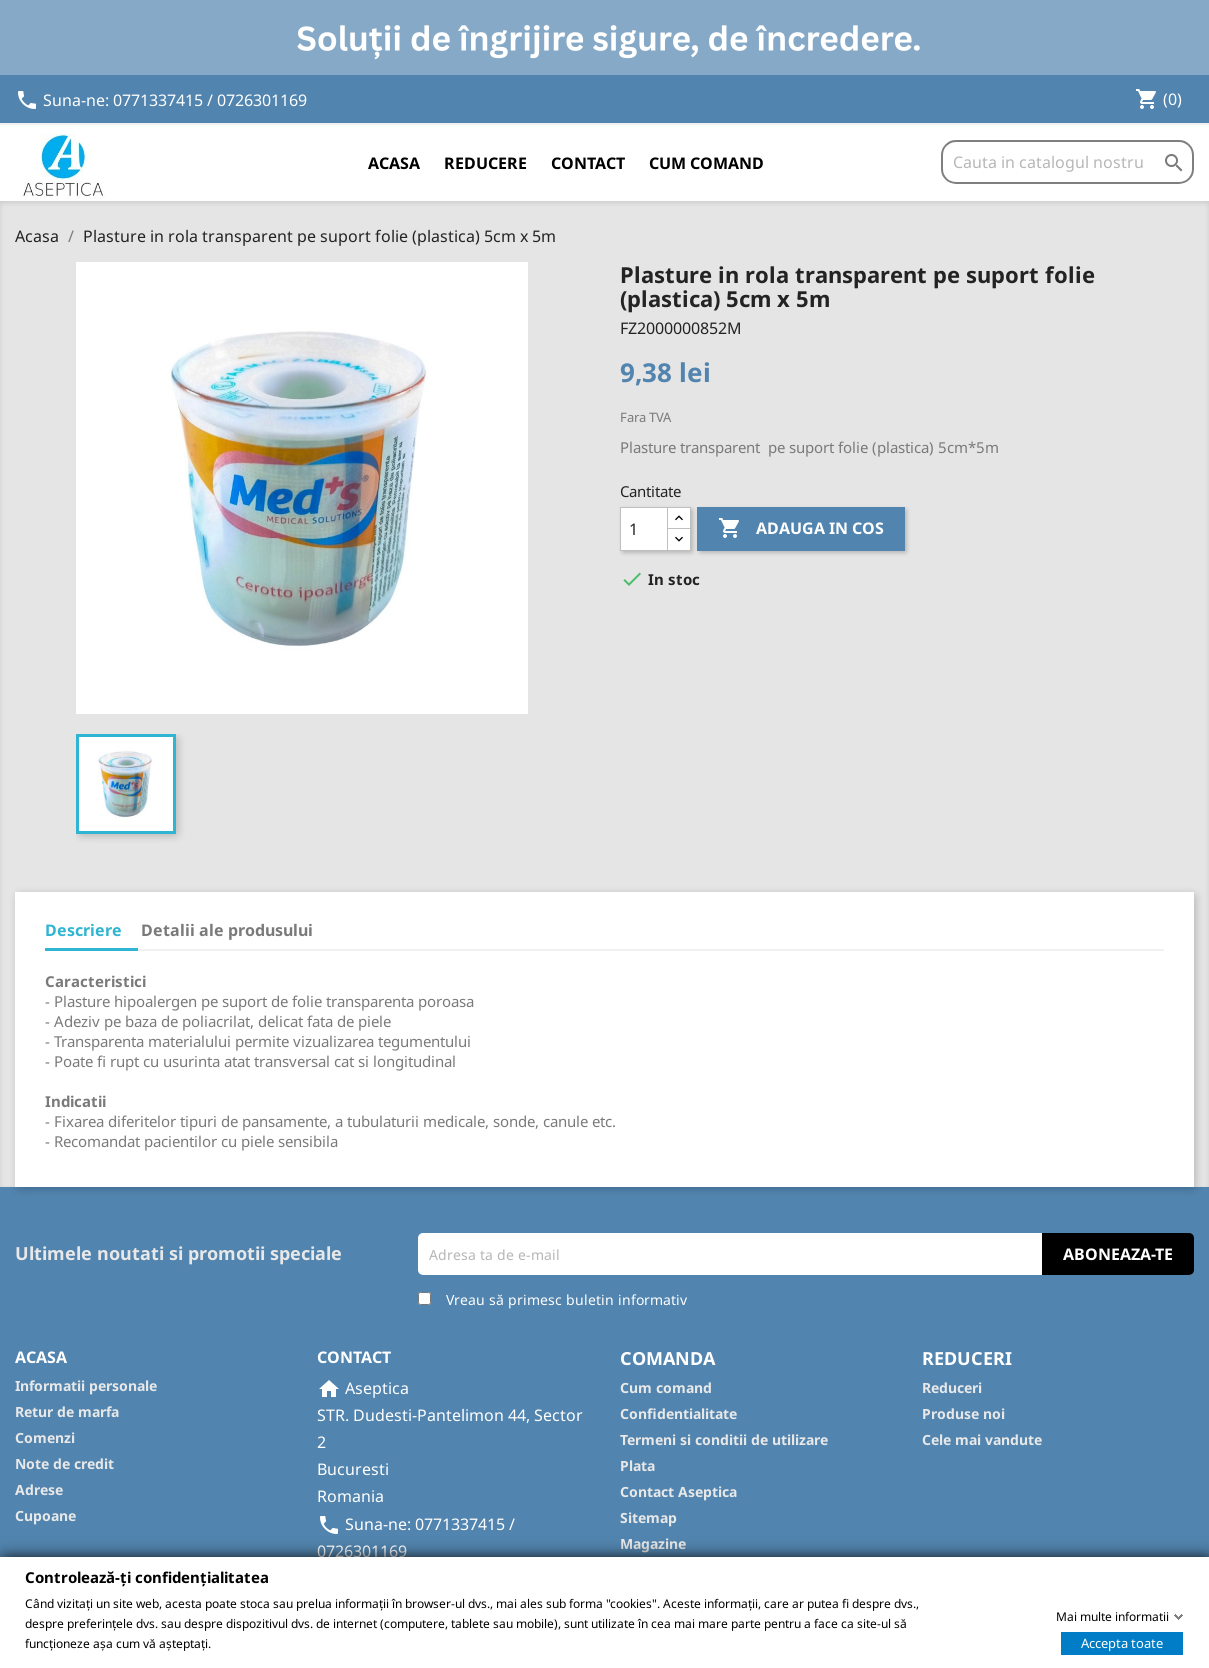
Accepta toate (1122, 1642)
